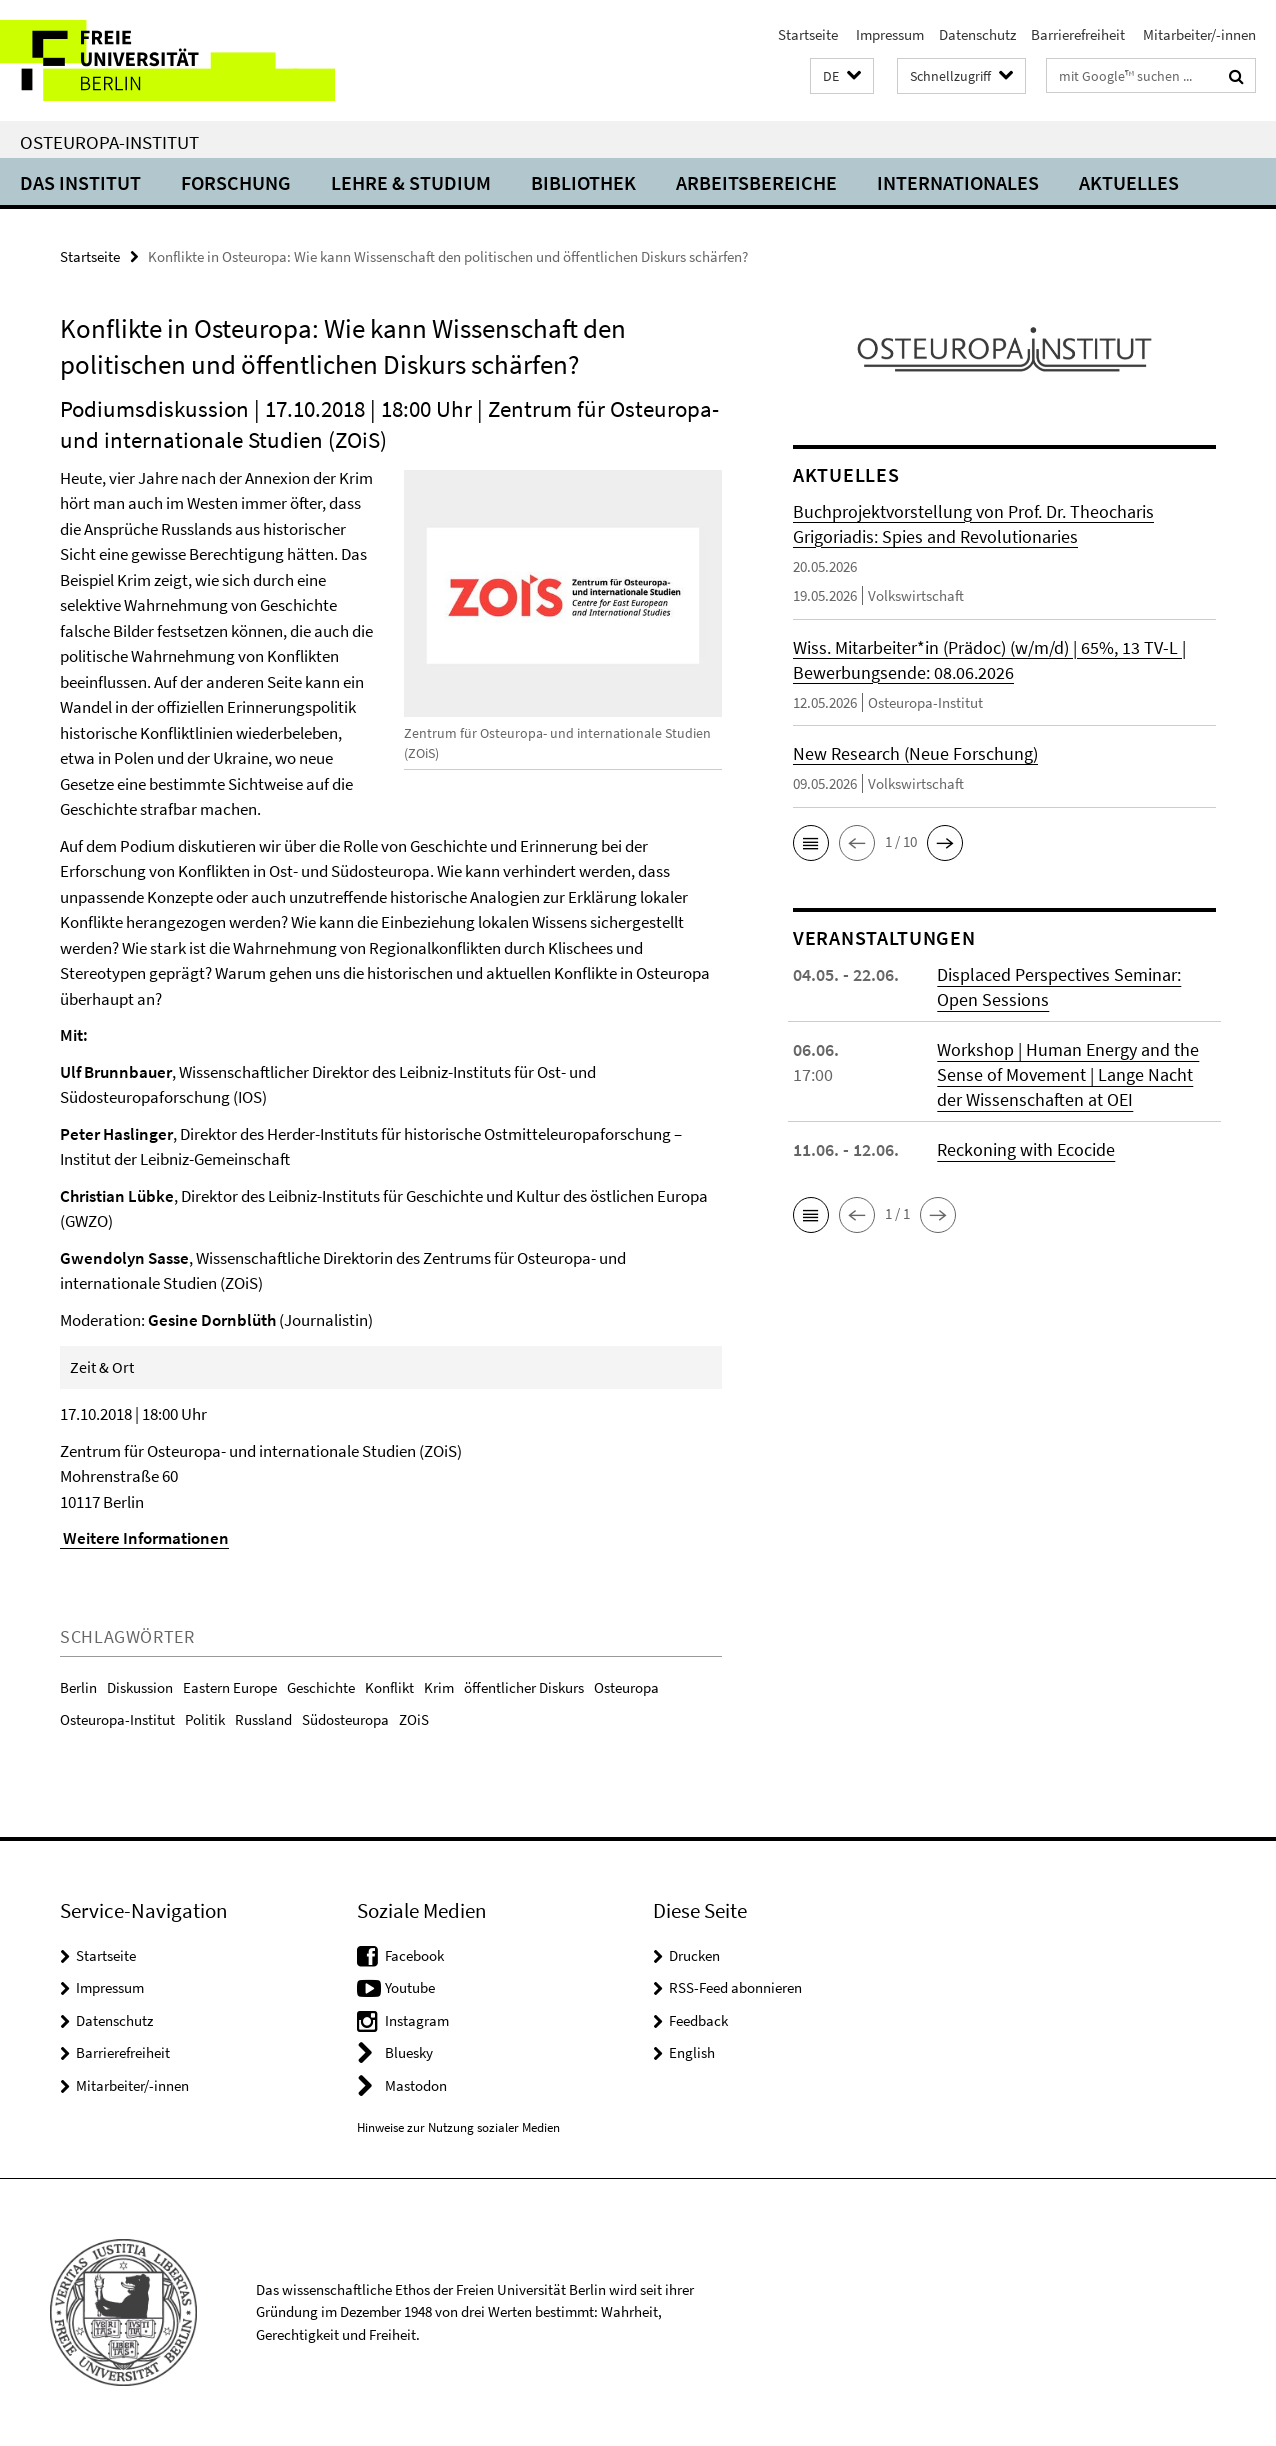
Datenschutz (977, 34)
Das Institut (80, 182)
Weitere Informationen (144, 1538)
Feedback (698, 2020)
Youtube (410, 1987)
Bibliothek (583, 182)
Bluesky (409, 2052)
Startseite (808, 34)
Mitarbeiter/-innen (1198, 34)
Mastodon (416, 2085)
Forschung (236, 182)
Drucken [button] (694, 1955)
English (692, 2052)
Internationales (958, 182)
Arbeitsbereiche (756, 182)
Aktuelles (1129, 182)
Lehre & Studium (411, 182)
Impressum (888, 34)
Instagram (417, 2020)
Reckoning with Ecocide (1026, 1149)
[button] (842, 76)
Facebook (414, 1955)
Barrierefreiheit (1078, 34)
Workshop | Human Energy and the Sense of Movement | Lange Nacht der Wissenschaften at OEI (1068, 1074)
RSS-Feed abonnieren (735, 1987)
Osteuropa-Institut (109, 142)
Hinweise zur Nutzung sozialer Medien (458, 2127)
